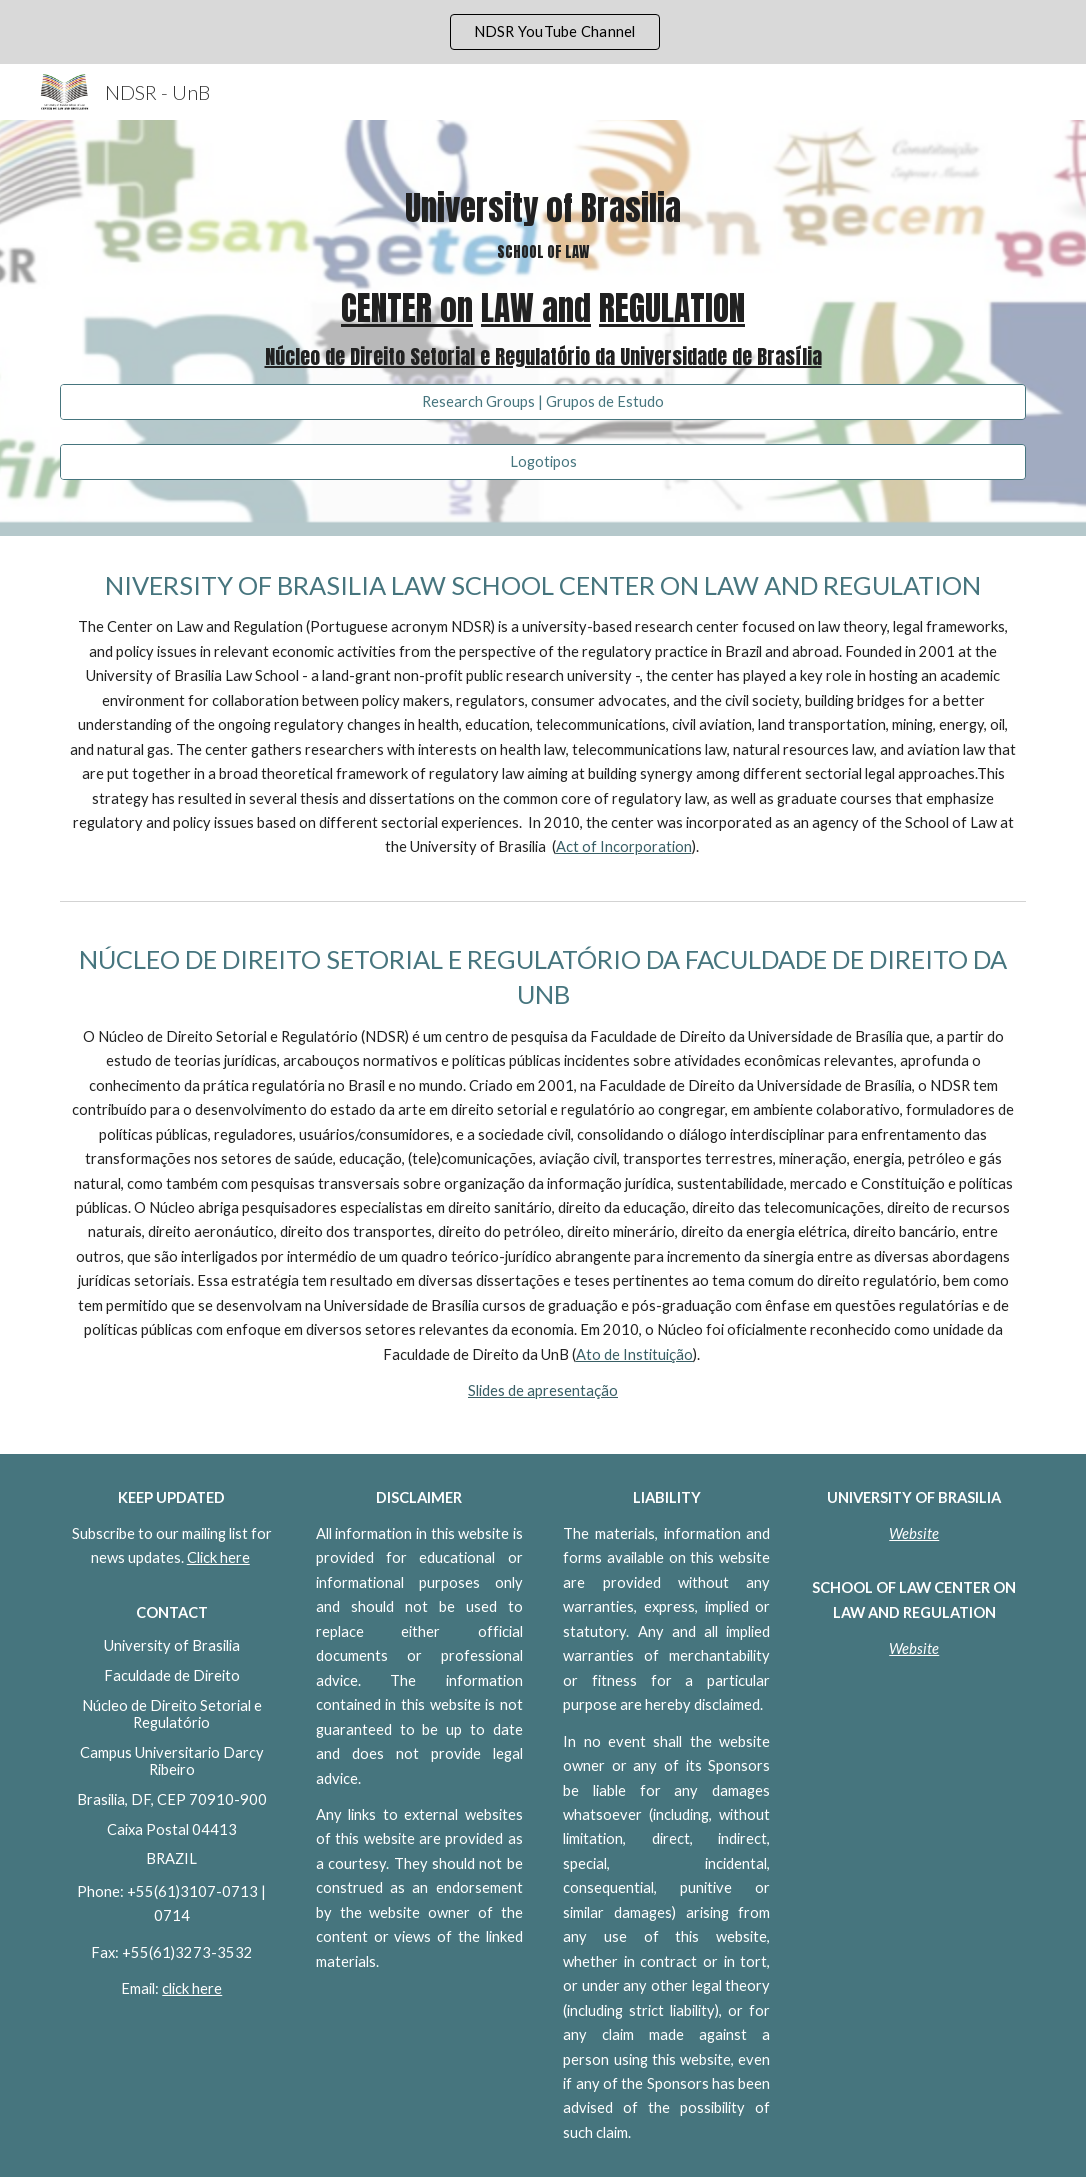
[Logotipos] (542, 462)
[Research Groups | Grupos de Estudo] (542, 402)
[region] (543, 32)
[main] (542, 280)
